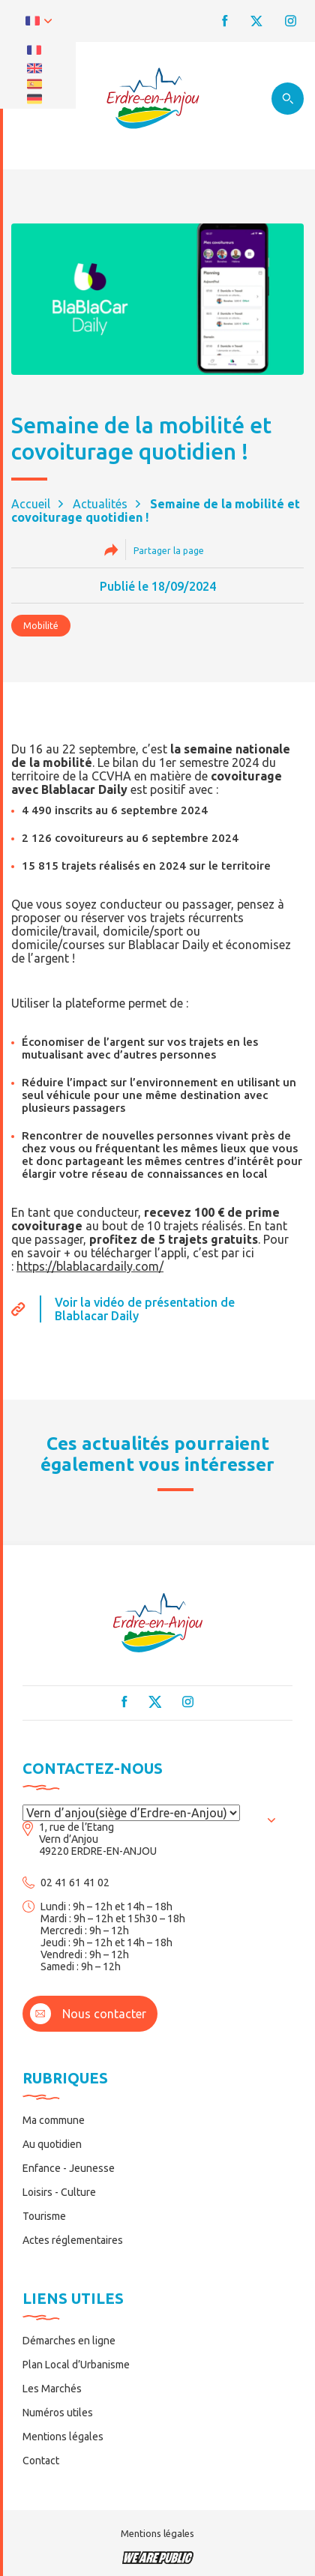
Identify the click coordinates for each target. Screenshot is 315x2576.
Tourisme (44, 2216)
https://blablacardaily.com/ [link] (90, 1266)
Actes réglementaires (72, 2240)
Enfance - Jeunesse (68, 2168)
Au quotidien (52, 2144)
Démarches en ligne (69, 2341)
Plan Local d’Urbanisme (76, 2365)
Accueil (30, 504)
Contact (40, 2461)
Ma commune (53, 2120)
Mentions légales (63, 2437)
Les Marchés (52, 2389)
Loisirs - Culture (59, 2192)
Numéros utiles (57, 2413)
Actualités (100, 504)
